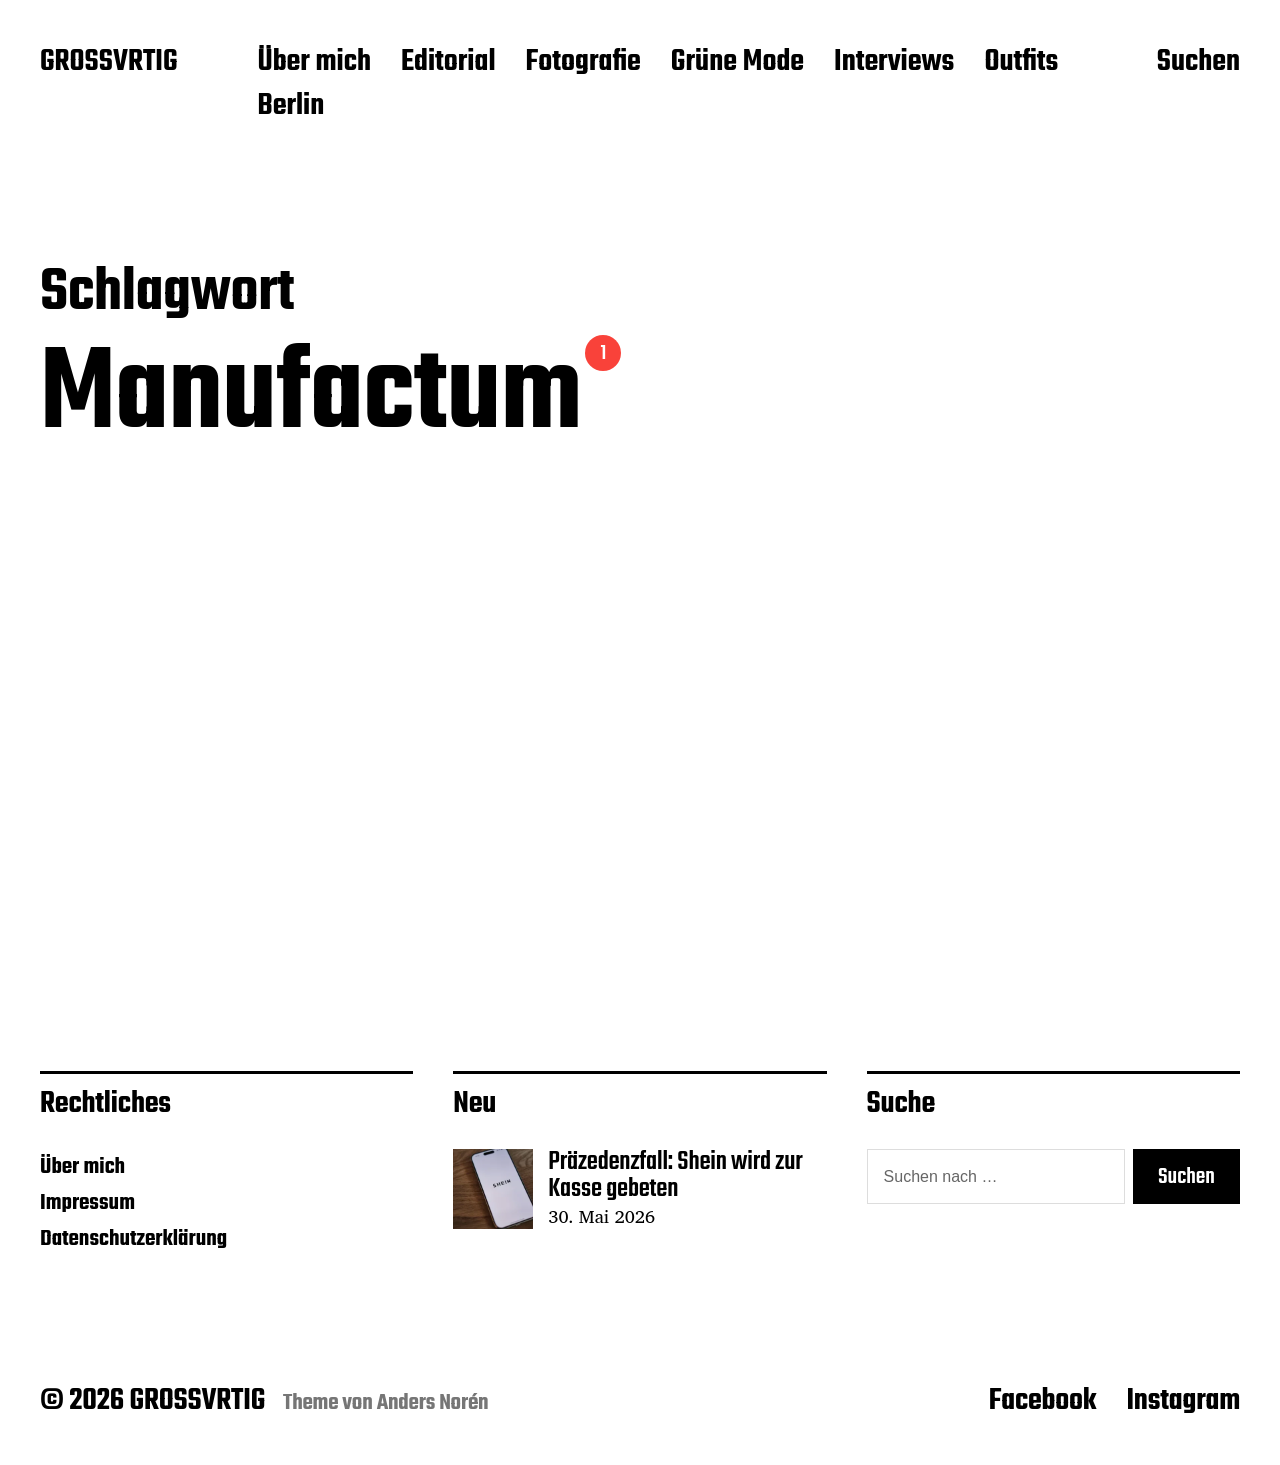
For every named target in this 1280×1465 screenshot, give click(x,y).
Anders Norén (433, 1403)
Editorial (448, 63)
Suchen (1198, 63)
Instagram (1183, 1401)
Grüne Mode (737, 63)
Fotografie (583, 63)
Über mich (314, 63)
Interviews (894, 63)
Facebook (1043, 1401)
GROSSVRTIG (108, 63)
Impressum (87, 1203)
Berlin (290, 107)
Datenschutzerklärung (133, 1239)
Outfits (1021, 63)
